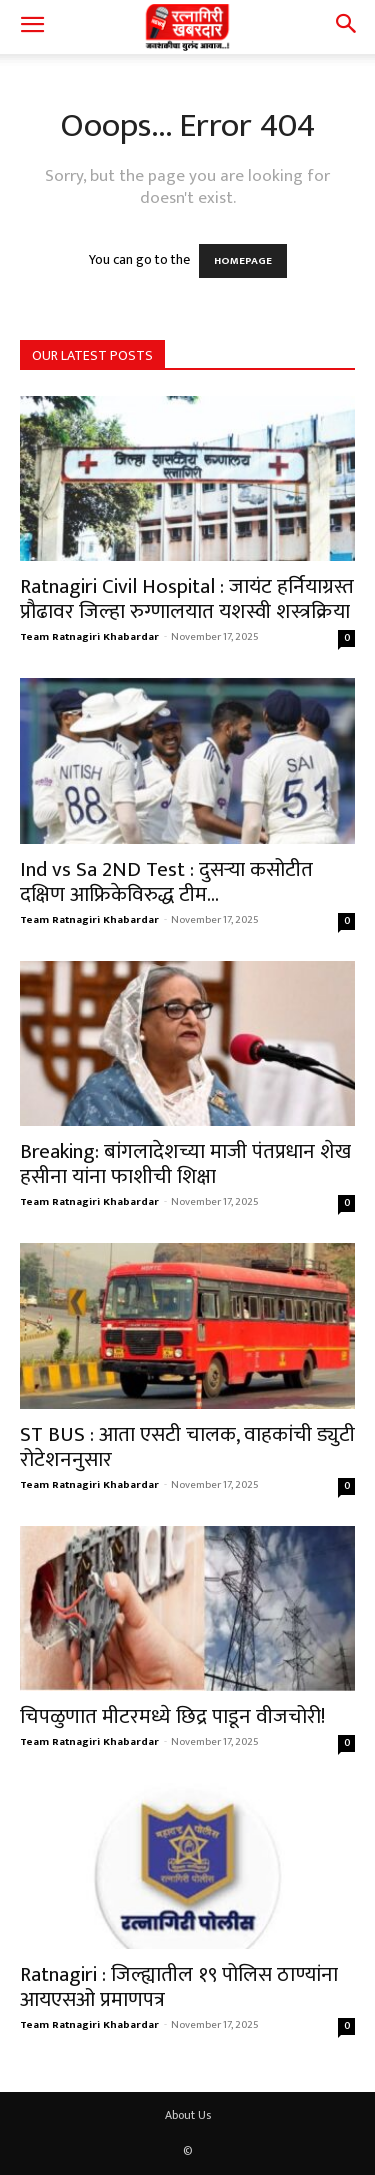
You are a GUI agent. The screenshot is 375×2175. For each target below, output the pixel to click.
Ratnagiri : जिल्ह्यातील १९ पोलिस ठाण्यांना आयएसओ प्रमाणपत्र (179, 1987)
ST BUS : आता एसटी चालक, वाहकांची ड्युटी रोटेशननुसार (187, 1447)
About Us (188, 2115)
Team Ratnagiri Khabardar (89, 637)
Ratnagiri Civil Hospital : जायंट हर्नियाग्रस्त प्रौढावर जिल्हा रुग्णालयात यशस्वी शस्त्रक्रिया (187, 599)
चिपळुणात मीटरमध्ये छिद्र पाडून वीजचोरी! (172, 1716)
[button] (32, 27)
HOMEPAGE (243, 261)
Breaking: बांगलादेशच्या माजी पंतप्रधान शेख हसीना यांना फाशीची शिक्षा (185, 1164)
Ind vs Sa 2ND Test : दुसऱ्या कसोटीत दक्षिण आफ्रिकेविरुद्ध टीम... (166, 882)
